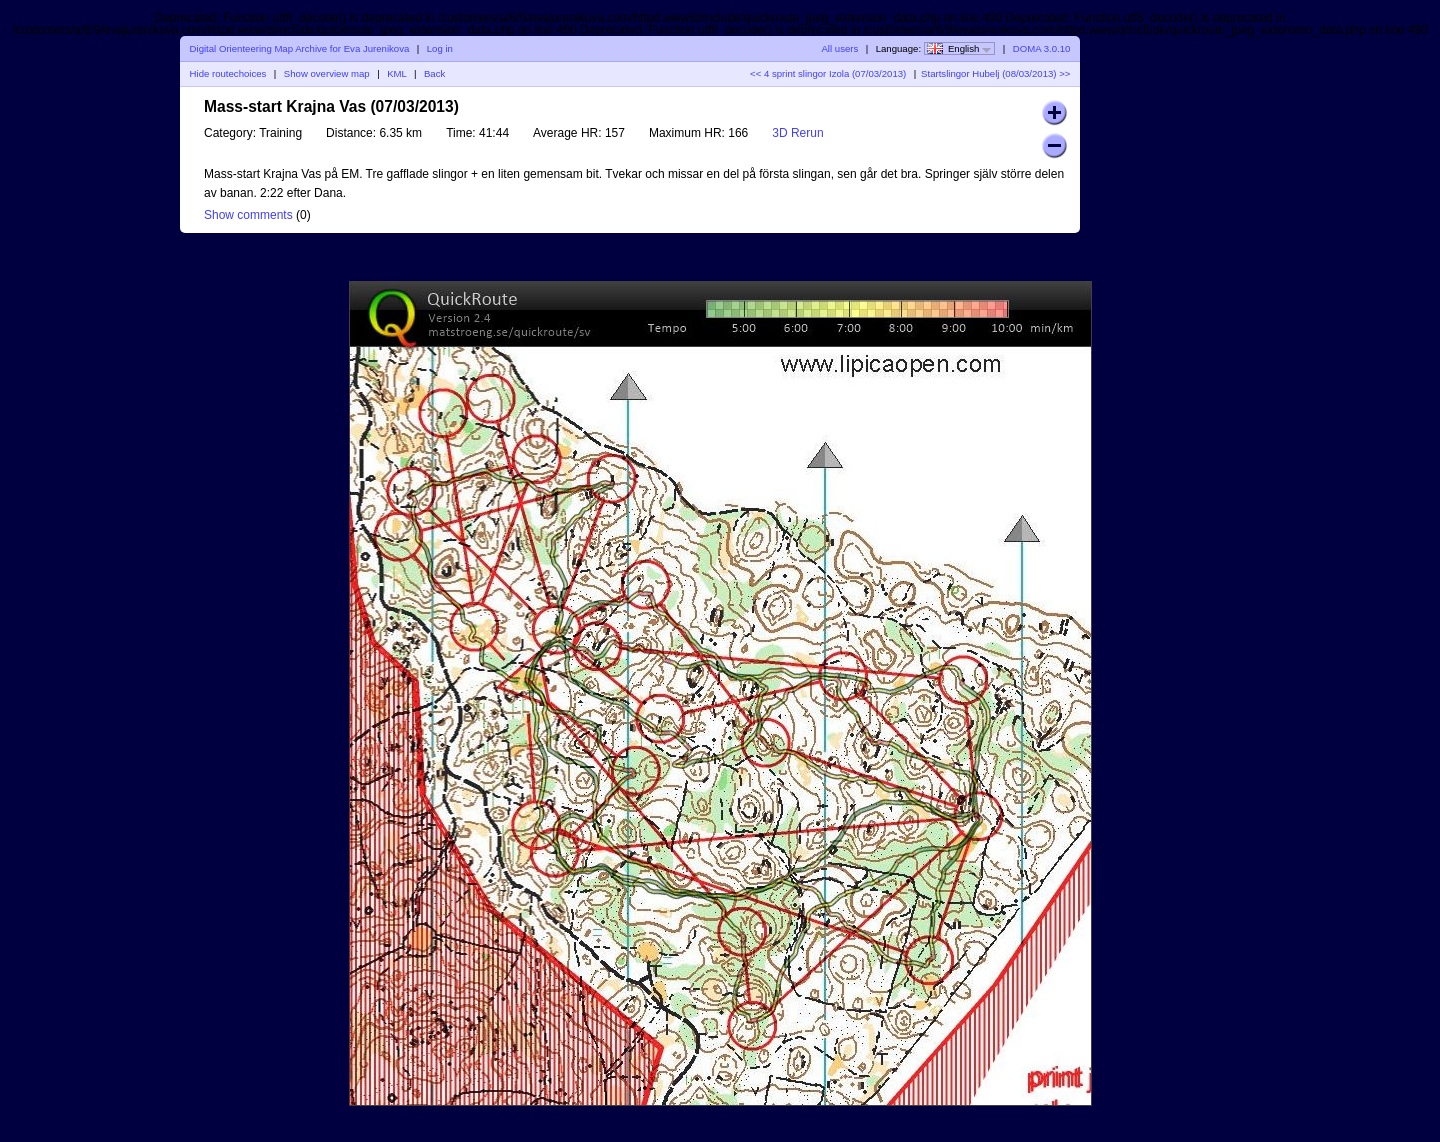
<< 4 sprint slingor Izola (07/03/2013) (828, 73)
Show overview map (327, 73)
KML (396, 73)
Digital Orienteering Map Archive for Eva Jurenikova (300, 48)
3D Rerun (797, 133)
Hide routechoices (228, 73)
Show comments (248, 215)
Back (434, 73)
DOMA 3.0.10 (1042, 48)
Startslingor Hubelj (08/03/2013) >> (995, 73)
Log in (440, 48)
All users (839, 48)
